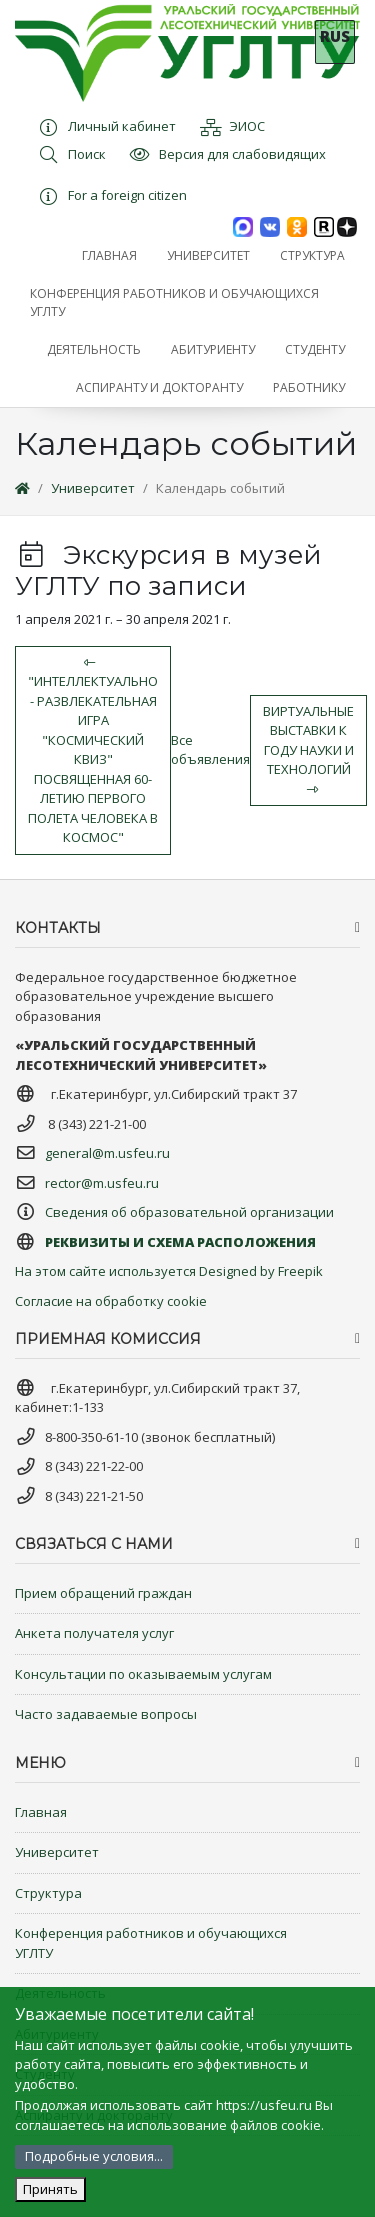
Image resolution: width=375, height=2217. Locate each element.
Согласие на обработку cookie (111, 1301)
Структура (48, 1893)
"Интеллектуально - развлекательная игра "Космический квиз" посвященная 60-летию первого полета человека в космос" (93, 751)
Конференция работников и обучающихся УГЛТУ (151, 1943)
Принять (50, 2189)
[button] (208, 256)
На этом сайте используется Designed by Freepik (169, 1271)
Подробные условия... (94, 2156)
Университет (93, 488)
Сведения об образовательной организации (189, 1212)
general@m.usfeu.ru (107, 1153)
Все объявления (210, 750)
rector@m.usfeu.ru (102, 1183)
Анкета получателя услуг (94, 1633)
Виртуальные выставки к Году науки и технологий (308, 749)
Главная (41, 1812)
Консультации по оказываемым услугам (143, 1674)
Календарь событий (220, 488)
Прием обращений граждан (103, 1593)
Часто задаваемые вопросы (106, 1714)
